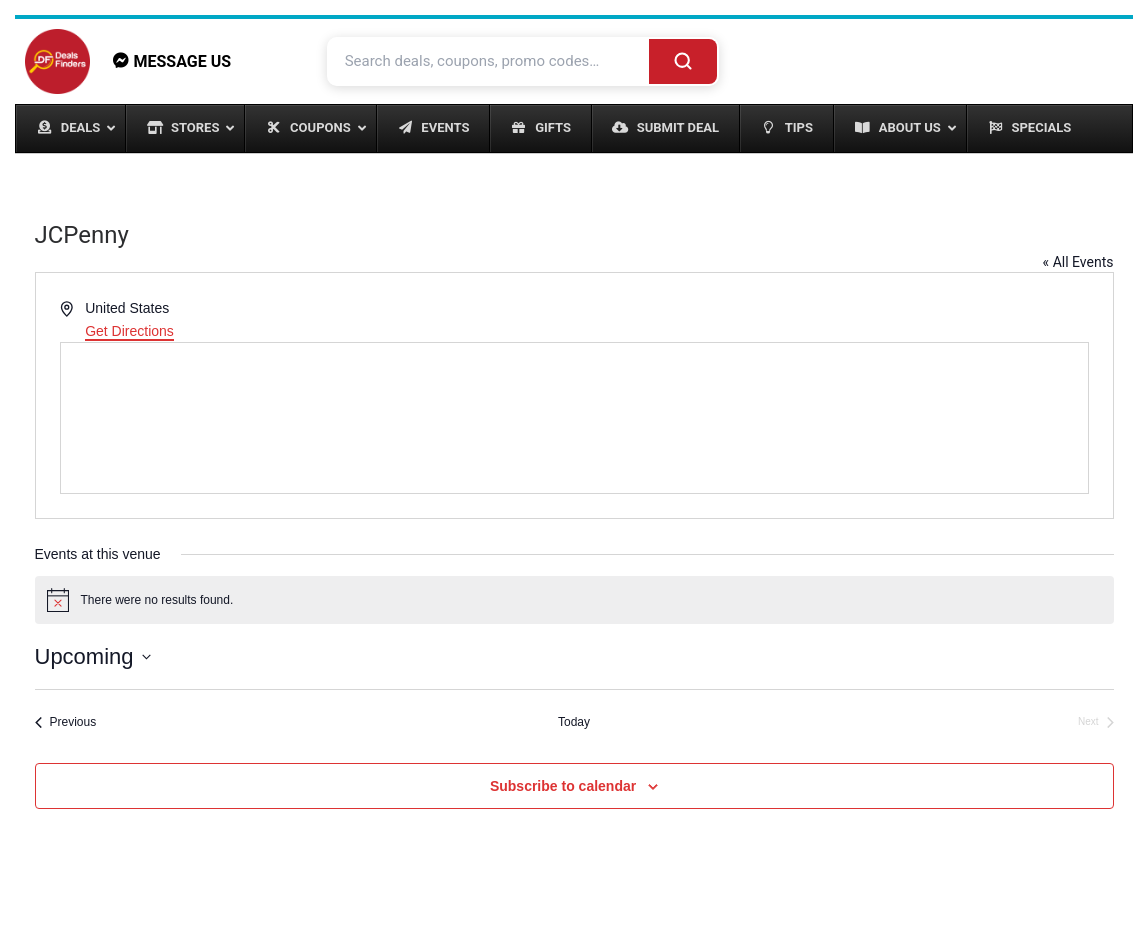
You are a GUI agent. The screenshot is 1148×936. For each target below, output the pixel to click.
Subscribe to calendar (563, 786)
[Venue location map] (574, 418)
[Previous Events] (66, 722)
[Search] (683, 61)
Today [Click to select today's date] (574, 722)
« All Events (1078, 262)
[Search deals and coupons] (489, 61)
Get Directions (129, 331)
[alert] (574, 600)
